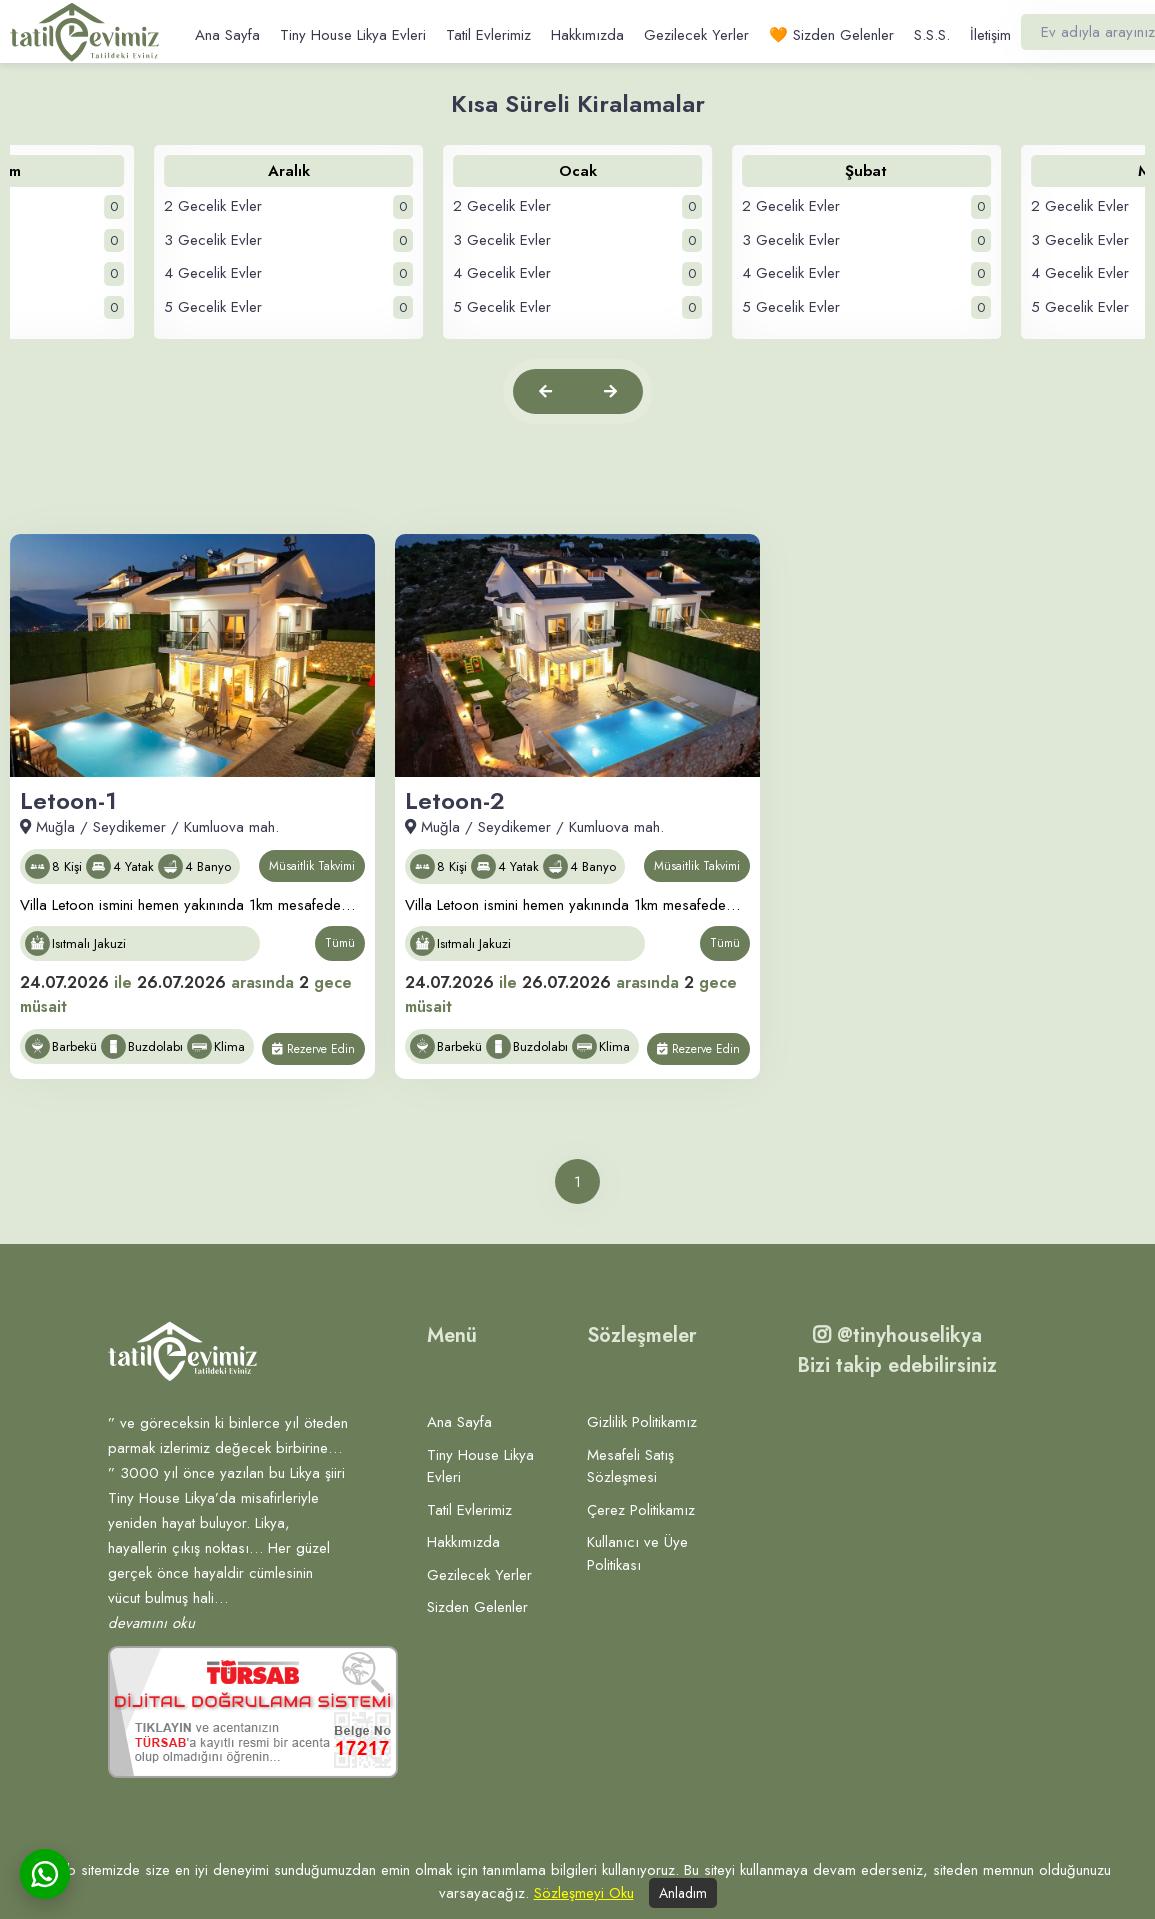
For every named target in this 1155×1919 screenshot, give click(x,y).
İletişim (990, 35)
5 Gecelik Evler (288, 308)
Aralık (289, 171)
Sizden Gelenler (477, 1607)
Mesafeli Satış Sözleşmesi (630, 1466)
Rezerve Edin (313, 1049)
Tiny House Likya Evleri (353, 35)
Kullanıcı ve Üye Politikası (637, 1553)
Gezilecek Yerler (696, 35)
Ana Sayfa (227, 35)
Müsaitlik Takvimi (312, 866)
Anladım (683, 1893)
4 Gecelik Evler (288, 274)
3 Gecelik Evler (288, 241)
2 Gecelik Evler (288, 207)
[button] (545, 391)
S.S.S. (932, 35)
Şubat (866, 171)
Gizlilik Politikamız (642, 1422)
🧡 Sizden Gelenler (831, 35)
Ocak (578, 171)
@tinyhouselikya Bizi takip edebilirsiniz (897, 1350)
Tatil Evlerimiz (488, 35)
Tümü (340, 943)
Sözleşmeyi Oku (584, 1893)
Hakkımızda (587, 35)
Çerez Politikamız (641, 1510)
